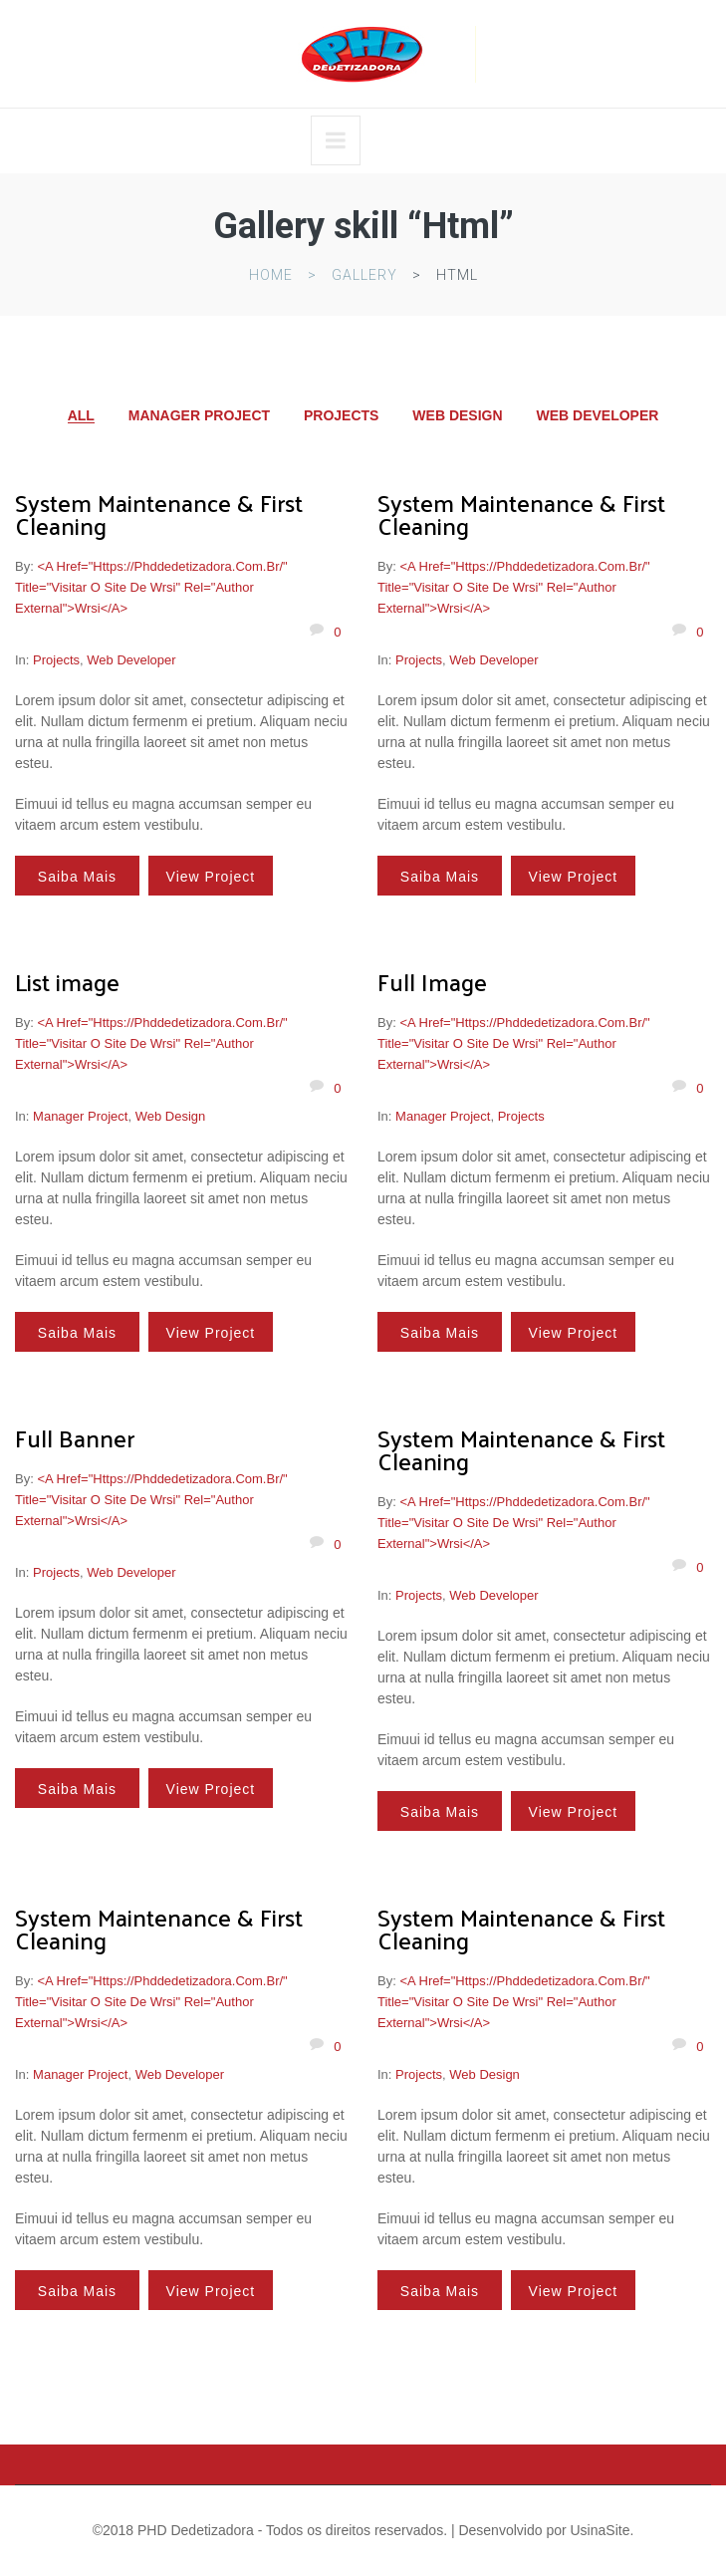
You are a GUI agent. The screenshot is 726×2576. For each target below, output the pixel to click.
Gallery (364, 275)
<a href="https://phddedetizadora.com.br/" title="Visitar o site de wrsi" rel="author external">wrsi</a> (151, 587)
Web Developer (597, 415)
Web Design (457, 415)
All (81, 415)
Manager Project (199, 415)
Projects (341, 415)
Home (271, 275)
